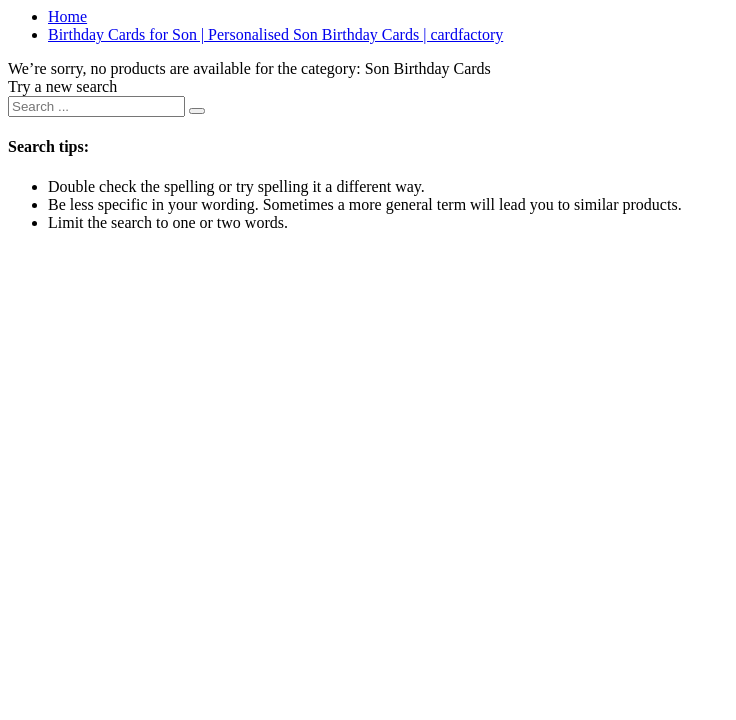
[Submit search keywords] (197, 111)
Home (67, 16)
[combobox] (96, 106)
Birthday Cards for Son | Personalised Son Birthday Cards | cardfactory (275, 34)
